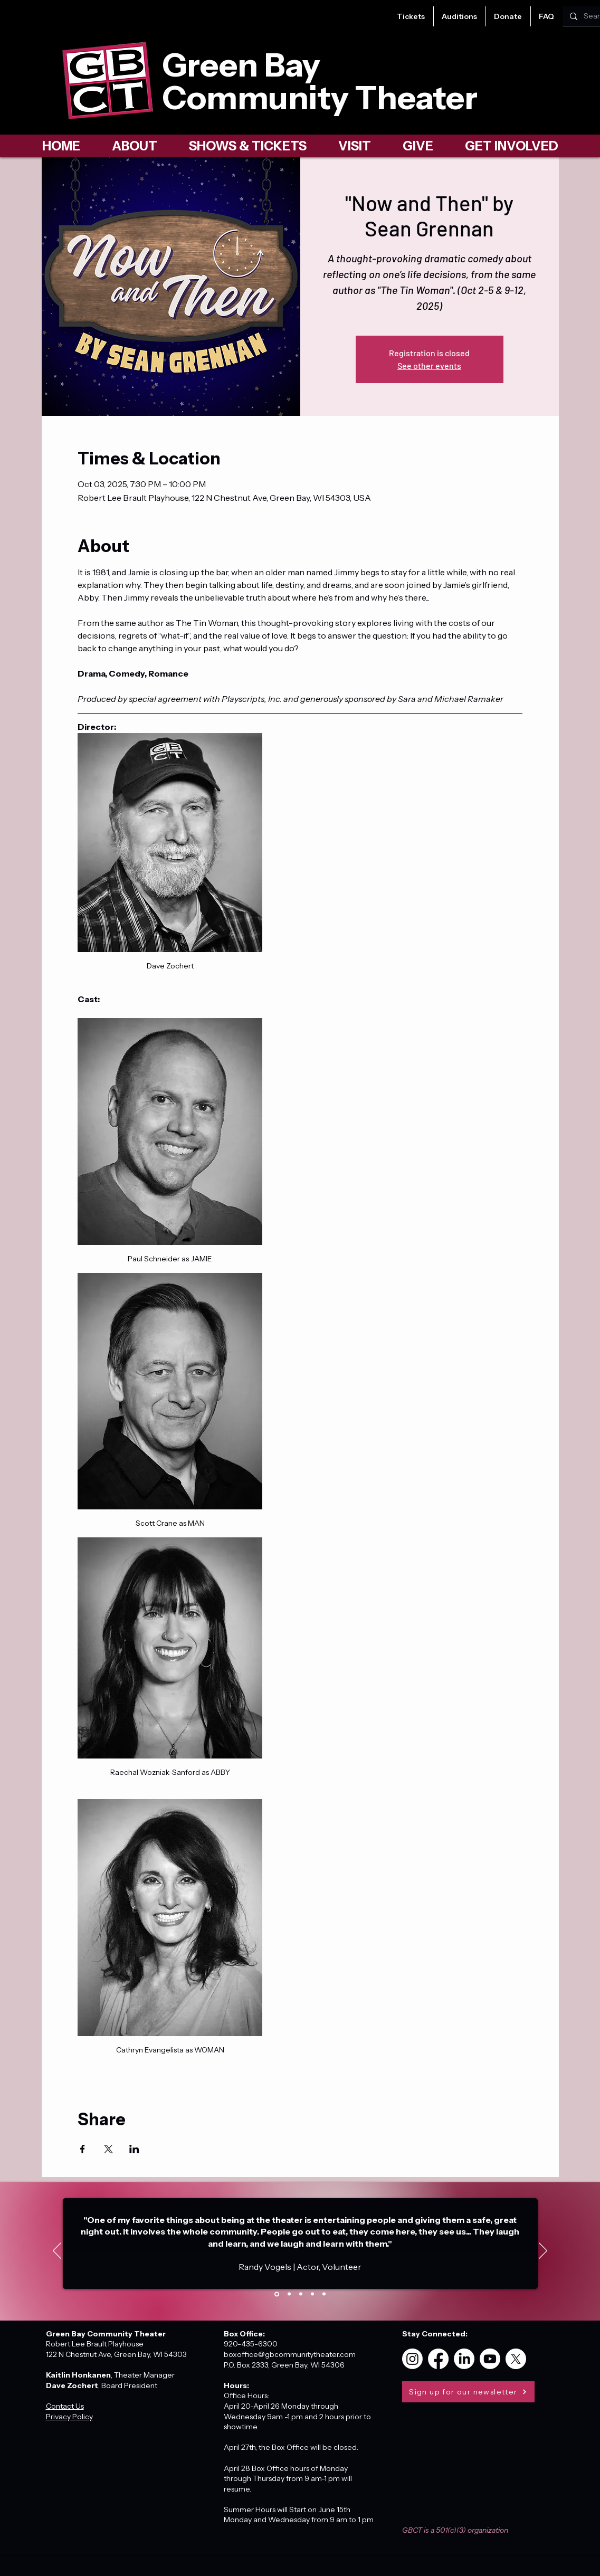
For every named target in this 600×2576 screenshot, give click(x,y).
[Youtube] (490, 2359)
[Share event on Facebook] (83, 2149)
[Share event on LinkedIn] (134, 2149)
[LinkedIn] (464, 2359)
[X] (516, 2359)
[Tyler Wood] (289, 2294)
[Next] (543, 2251)
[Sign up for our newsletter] (468, 2391)
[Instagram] (412, 2359)
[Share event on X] (108, 2149)
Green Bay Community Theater (320, 81)
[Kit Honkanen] (300, 2294)
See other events (429, 365)
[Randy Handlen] (312, 2294)
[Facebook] (438, 2359)
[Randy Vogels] (276, 2294)
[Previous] (57, 2251)
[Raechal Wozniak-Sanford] (324, 2294)
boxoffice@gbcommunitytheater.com (290, 2354)
